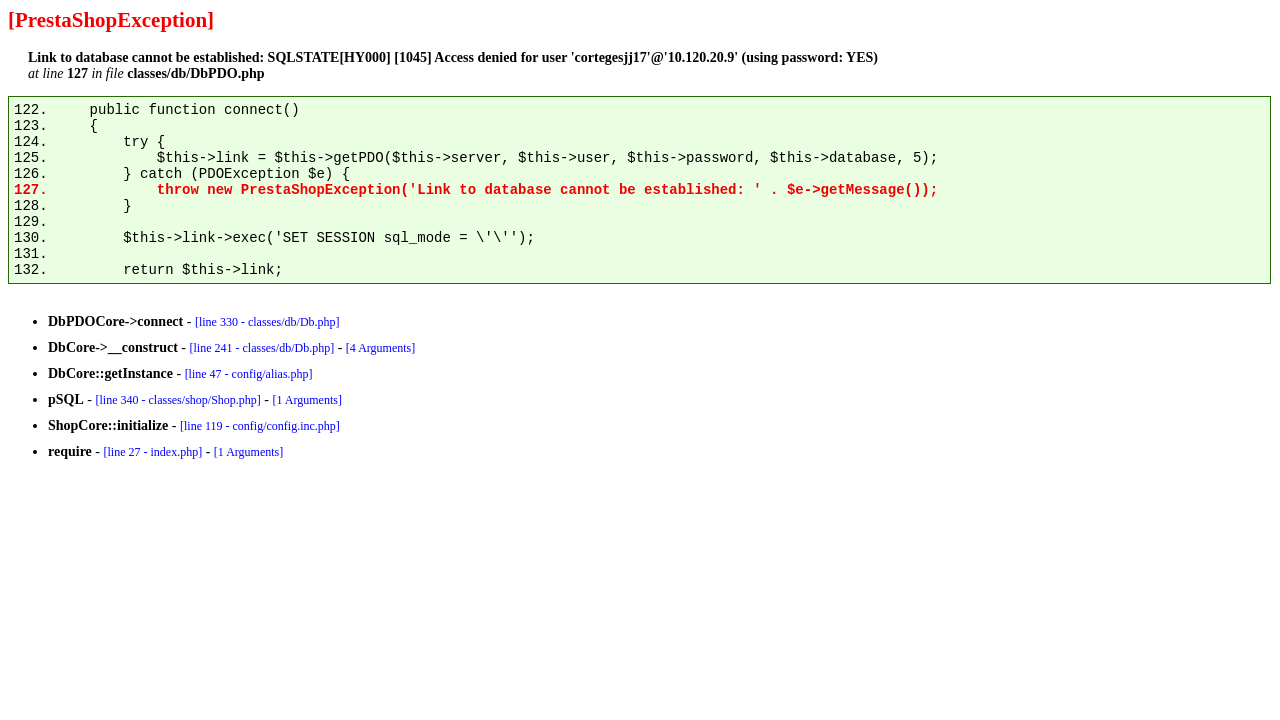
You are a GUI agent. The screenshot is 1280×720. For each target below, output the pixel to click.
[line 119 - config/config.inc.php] (260, 426)
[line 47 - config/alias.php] (249, 374)
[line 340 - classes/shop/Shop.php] (177, 400)
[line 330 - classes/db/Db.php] (267, 322)
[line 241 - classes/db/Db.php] (261, 348)
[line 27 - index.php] (152, 452)
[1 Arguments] (306, 400)
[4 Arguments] (380, 348)
